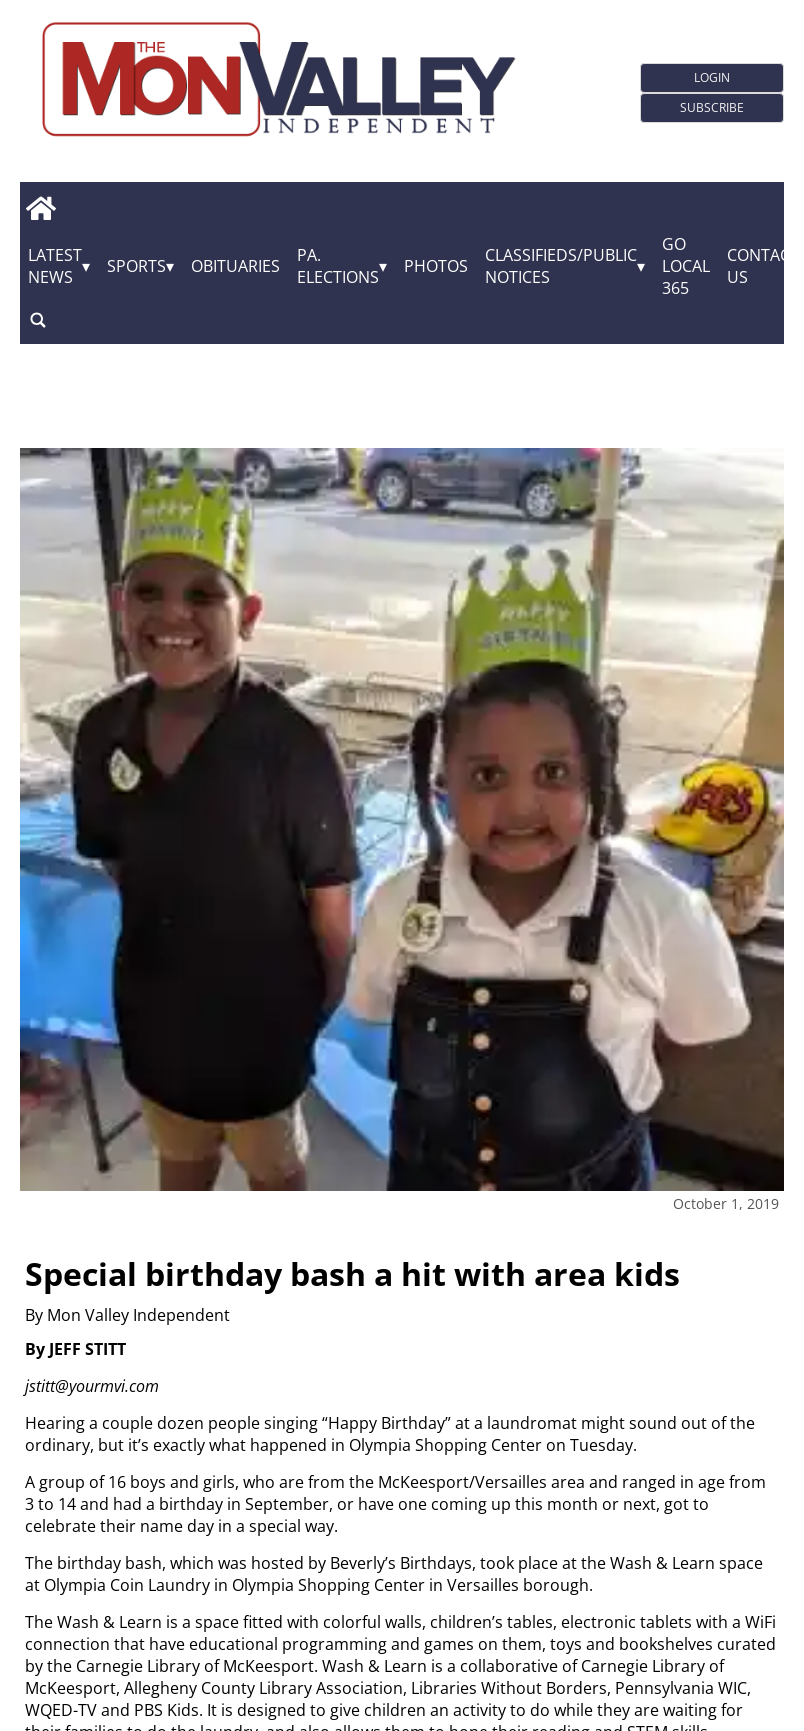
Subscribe (712, 107)
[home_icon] (40, 209)
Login (712, 77)
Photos (436, 266)
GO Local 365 (686, 266)
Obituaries (235, 266)
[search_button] (38, 320)
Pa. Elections (338, 266)
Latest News (55, 266)
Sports (136, 266)
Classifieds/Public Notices (561, 266)
